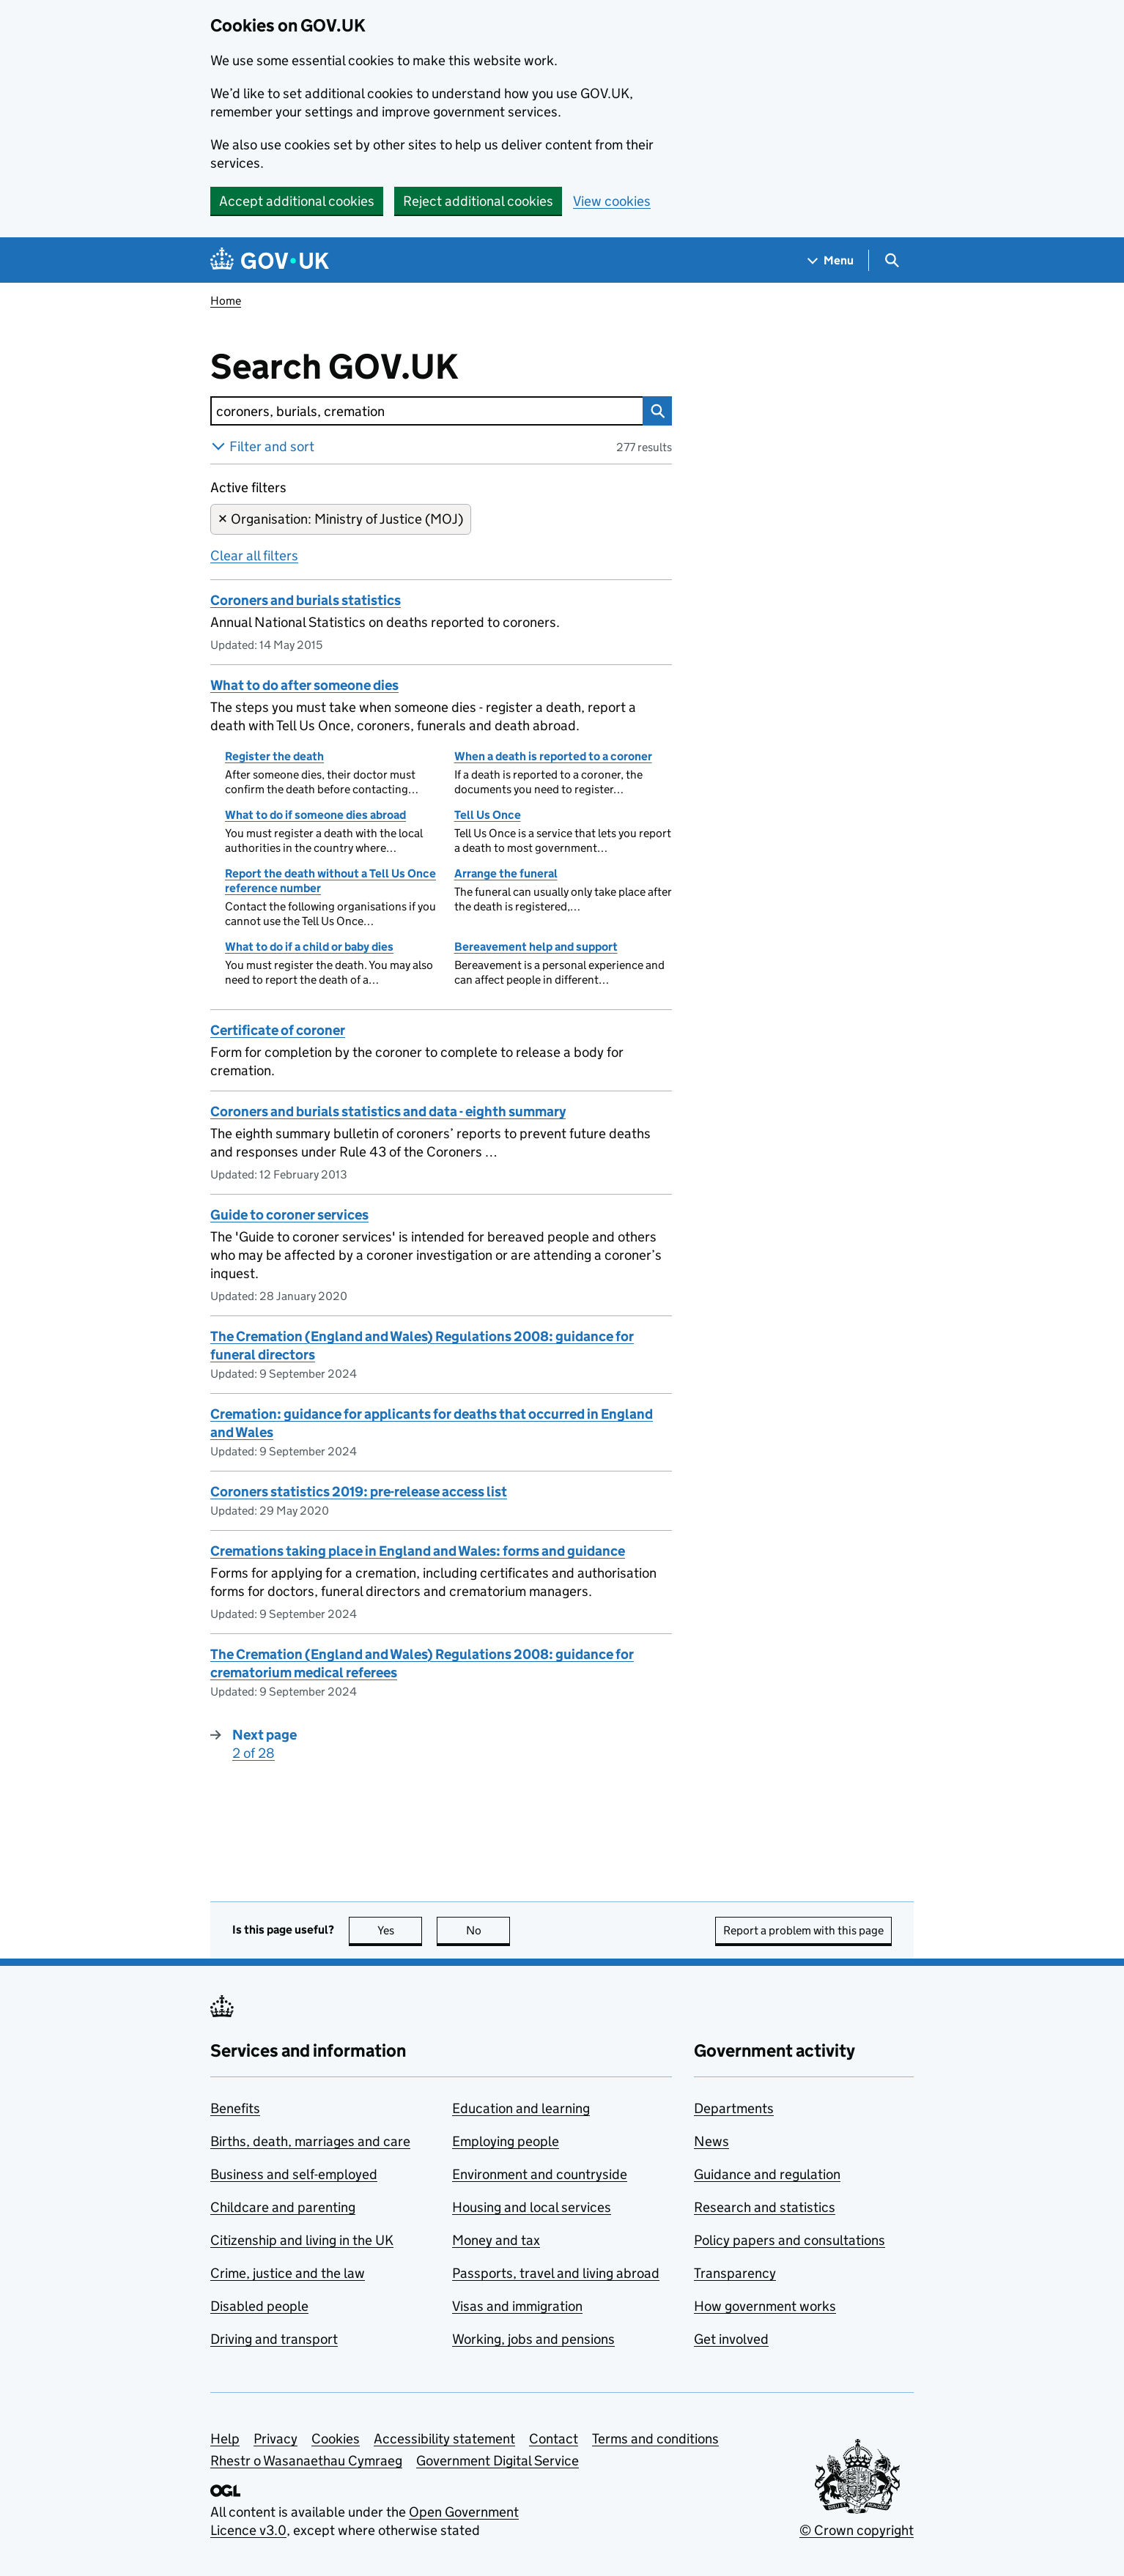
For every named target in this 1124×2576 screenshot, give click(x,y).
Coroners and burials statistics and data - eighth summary (388, 1111)
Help (225, 2438)
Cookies (335, 2438)
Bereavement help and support (536, 947)
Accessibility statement (444, 2438)
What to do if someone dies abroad (315, 815)
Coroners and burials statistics (305, 600)
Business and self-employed (293, 2174)
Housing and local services (531, 2207)
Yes (400, 1930)
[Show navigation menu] (831, 260)
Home (225, 301)
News (711, 2141)
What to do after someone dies (304, 685)
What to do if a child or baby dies (309, 947)
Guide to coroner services (289, 1214)
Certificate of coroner (277, 1030)
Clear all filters (254, 555)
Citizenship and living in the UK (301, 2240)
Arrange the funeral (506, 873)
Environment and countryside (539, 2174)
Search (654, 411)
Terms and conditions (655, 2438)
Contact (553, 2438)
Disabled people (259, 2306)
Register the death (274, 756)
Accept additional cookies (296, 201)
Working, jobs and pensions (533, 2339)
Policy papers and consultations (789, 2240)
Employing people (505, 2141)
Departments (734, 2108)
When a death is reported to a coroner (553, 756)
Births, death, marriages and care (310, 2141)
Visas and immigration (517, 2306)
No (488, 1930)
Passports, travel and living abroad (555, 2273)
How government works (765, 2306)
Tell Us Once (487, 815)
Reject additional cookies (478, 201)
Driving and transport (274, 2339)
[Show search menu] (891, 260)
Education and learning (521, 2108)
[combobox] (426, 411)
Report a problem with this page (803, 1930)
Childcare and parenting (282, 2207)
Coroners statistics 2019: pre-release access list (358, 1491)
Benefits (235, 2108)
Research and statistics (764, 2207)
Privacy (275, 2438)
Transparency (735, 2273)
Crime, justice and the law (287, 2273)
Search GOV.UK (382, 367)
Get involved (731, 2339)
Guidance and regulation (767, 2174)
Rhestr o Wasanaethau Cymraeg (306, 2460)
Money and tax (496, 2240)
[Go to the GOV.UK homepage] (269, 260)
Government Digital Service (497, 2460)
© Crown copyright (856, 2530)
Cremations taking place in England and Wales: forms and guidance (417, 1551)
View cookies (612, 201)
